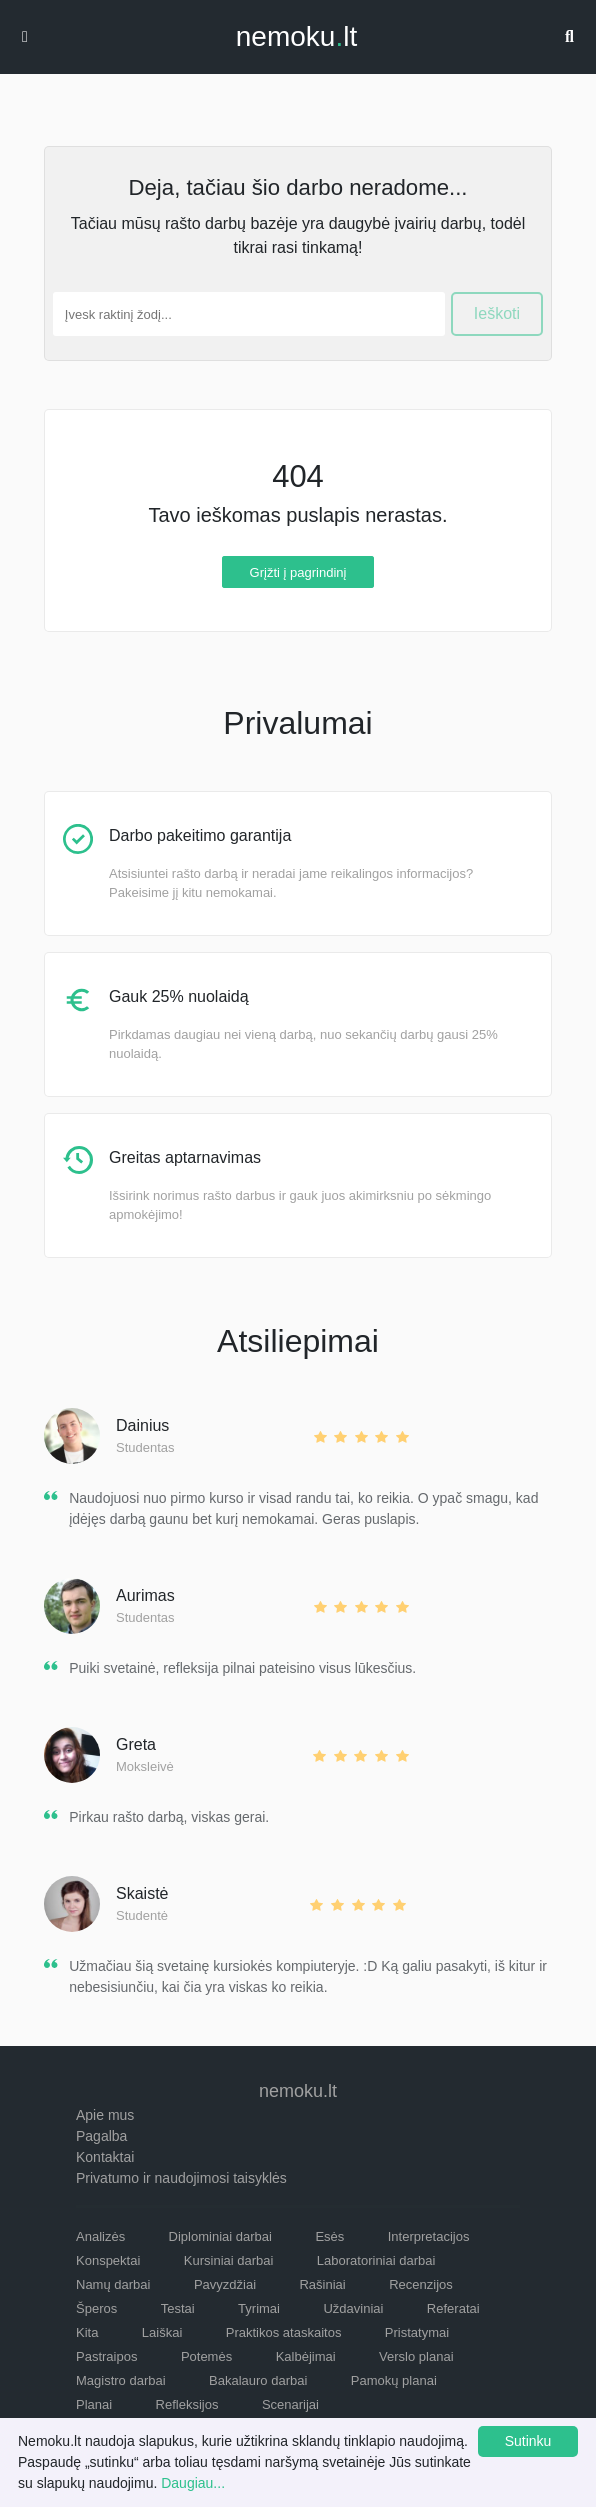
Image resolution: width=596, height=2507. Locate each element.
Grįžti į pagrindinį (298, 571)
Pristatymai (417, 2332)
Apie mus (105, 2115)
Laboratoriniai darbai (376, 2260)
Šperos (96, 2308)
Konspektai (108, 2260)
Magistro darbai (121, 2380)
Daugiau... (193, 2483)
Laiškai (162, 2332)
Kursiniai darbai (229, 2260)
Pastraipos (106, 2356)
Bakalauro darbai (258, 2380)
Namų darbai (113, 2284)
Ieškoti (497, 313)
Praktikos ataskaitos (284, 2332)
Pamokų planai (394, 2380)
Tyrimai (259, 2308)
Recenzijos (421, 2284)
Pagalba (101, 2136)
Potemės (206, 2356)
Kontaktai (105, 2157)
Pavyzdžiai (225, 2284)
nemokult (296, 37)
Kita (87, 2332)
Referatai (453, 2308)
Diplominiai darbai (220, 2236)
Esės (329, 2236)
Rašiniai (322, 2284)
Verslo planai (416, 2356)
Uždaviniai (353, 2308)
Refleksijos (187, 2404)
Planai (94, 2404)
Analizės (100, 2236)
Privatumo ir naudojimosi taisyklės (181, 2178)
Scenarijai (290, 2404)
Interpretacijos (429, 2236)
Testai (178, 2308)
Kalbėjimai (306, 2356)
